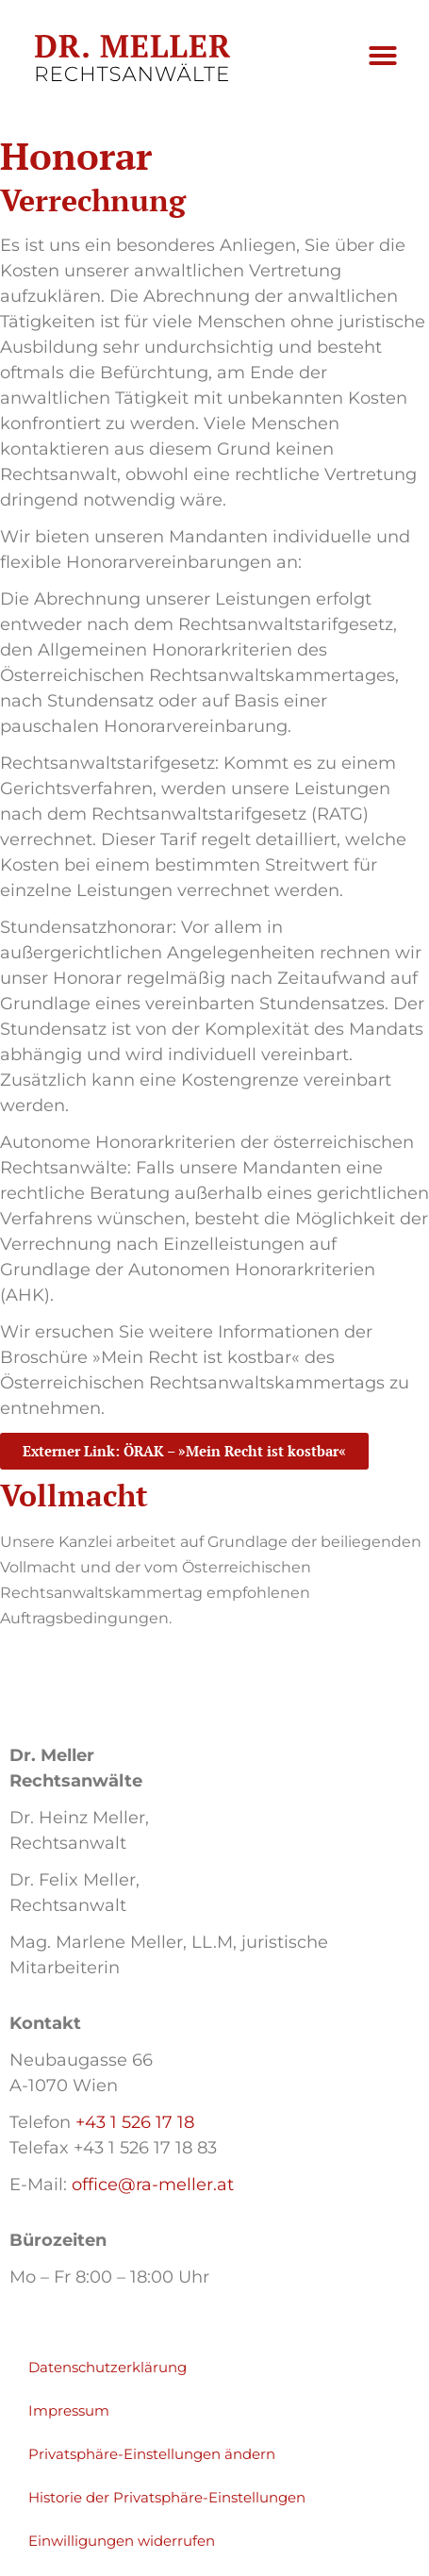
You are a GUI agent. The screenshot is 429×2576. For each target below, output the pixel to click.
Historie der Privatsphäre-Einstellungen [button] (166, 2501)
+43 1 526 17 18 (134, 2126)
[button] (382, 55)
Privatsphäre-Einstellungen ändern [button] (151, 2458)
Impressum (68, 2414)
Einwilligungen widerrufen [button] (121, 2544)
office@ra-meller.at (153, 2188)
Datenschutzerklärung (107, 2371)
